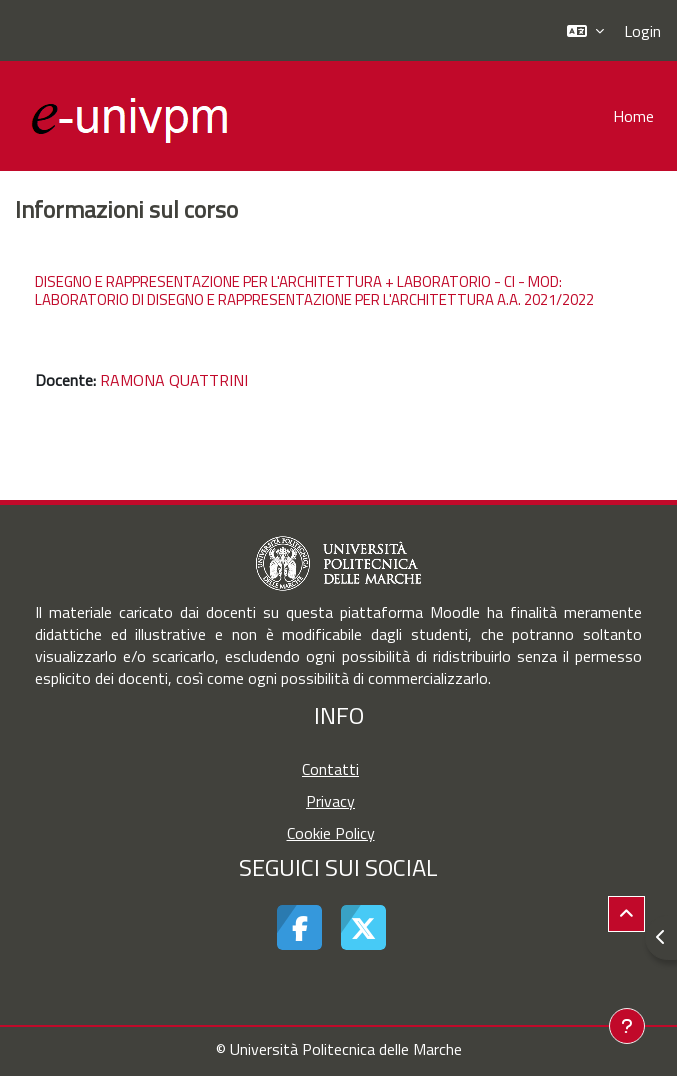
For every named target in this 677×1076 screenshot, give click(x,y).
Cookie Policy (331, 833)
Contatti (330, 769)
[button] (585, 30)
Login (642, 31)
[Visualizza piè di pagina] (627, 1026)
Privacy (330, 801)
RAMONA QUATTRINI (174, 380)
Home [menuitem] (633, 116)
